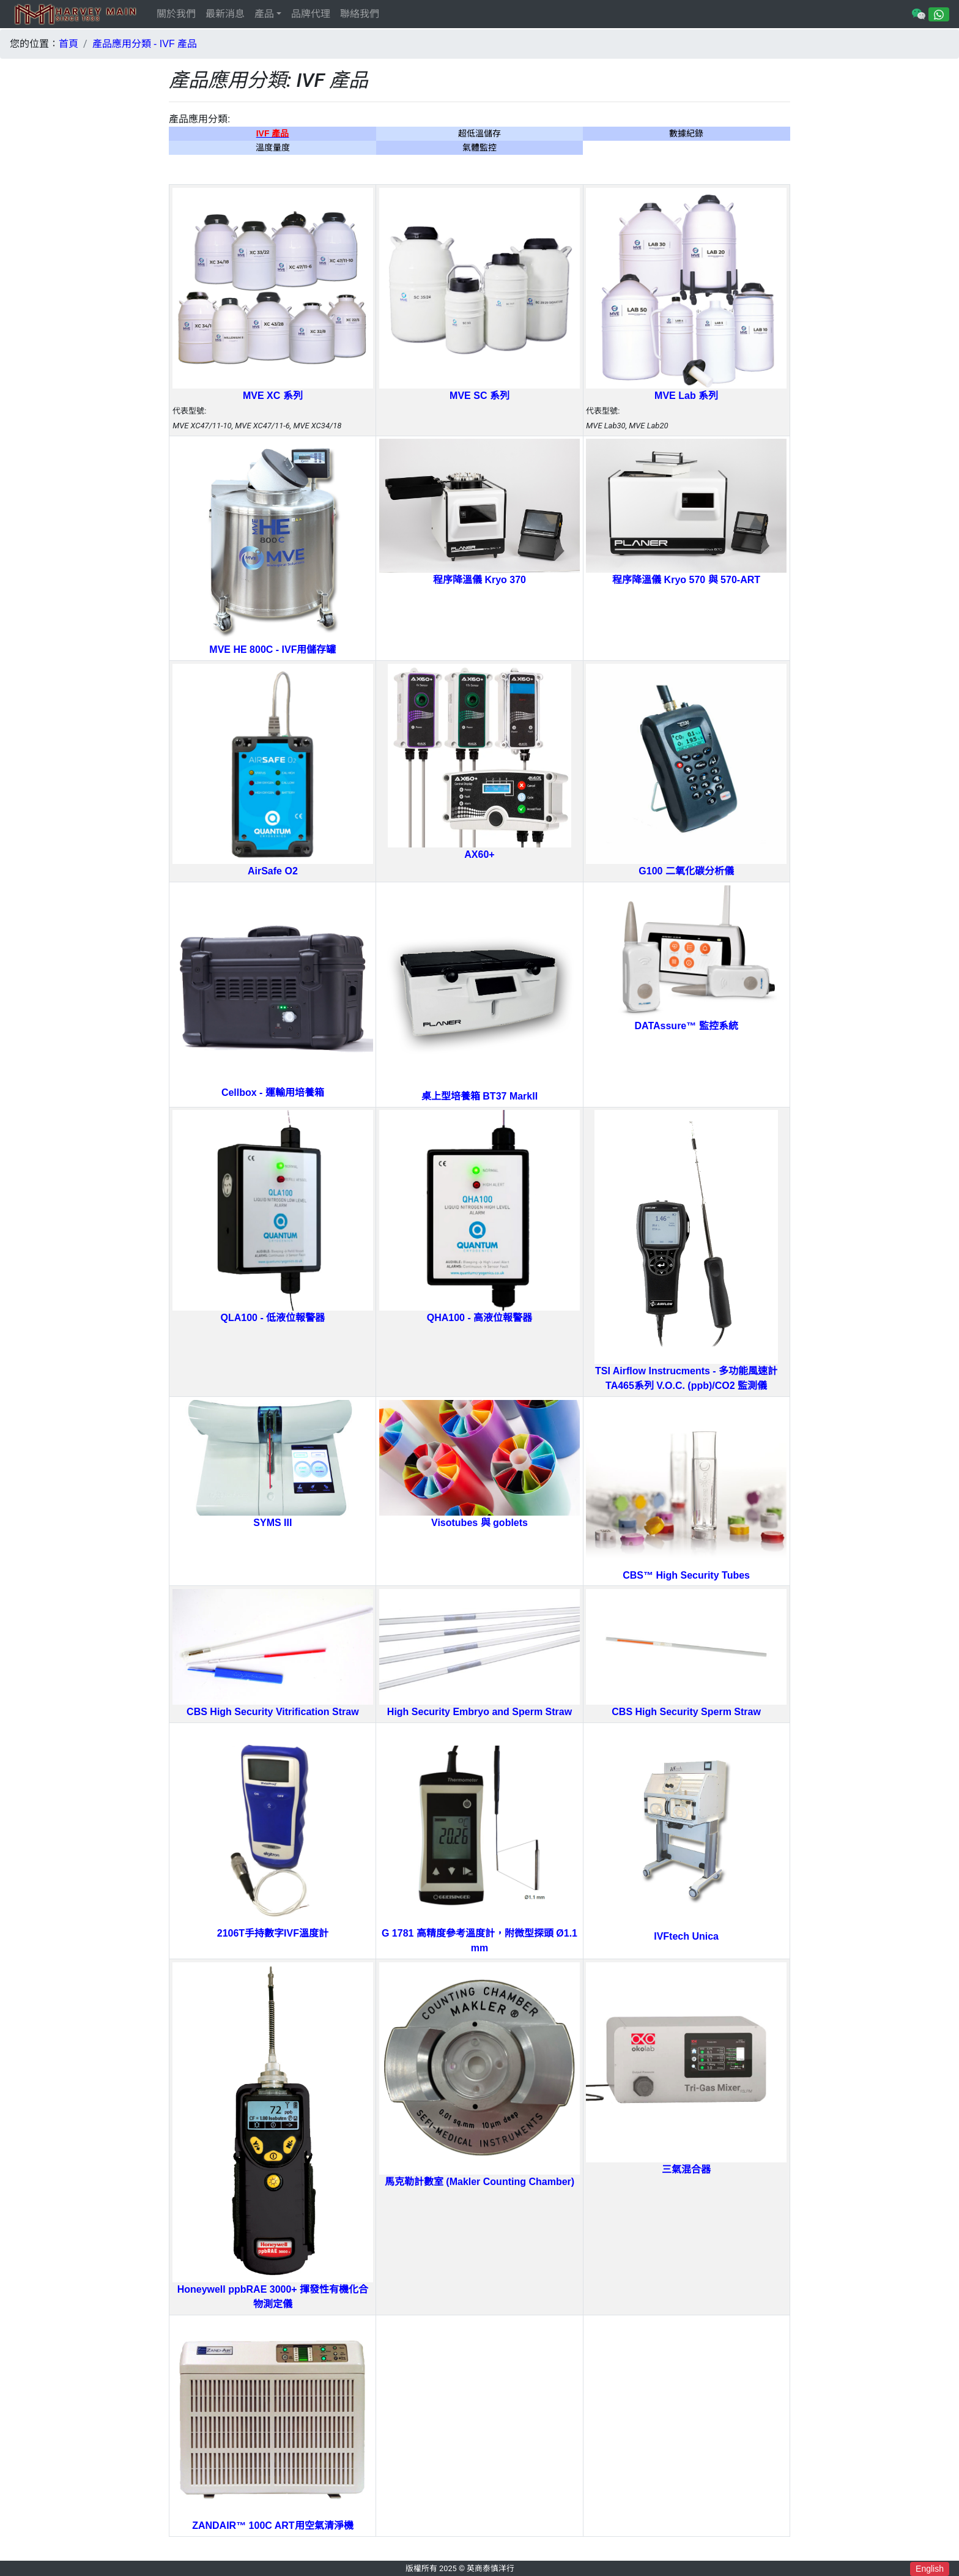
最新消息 (225, 14)
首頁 (68, 44)
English (930, 2569)
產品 (264, 14)
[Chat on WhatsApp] (938, 14)
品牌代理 (310, 14)
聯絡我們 (359, 14)
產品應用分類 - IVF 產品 (145, 44)
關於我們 (176, 14)
